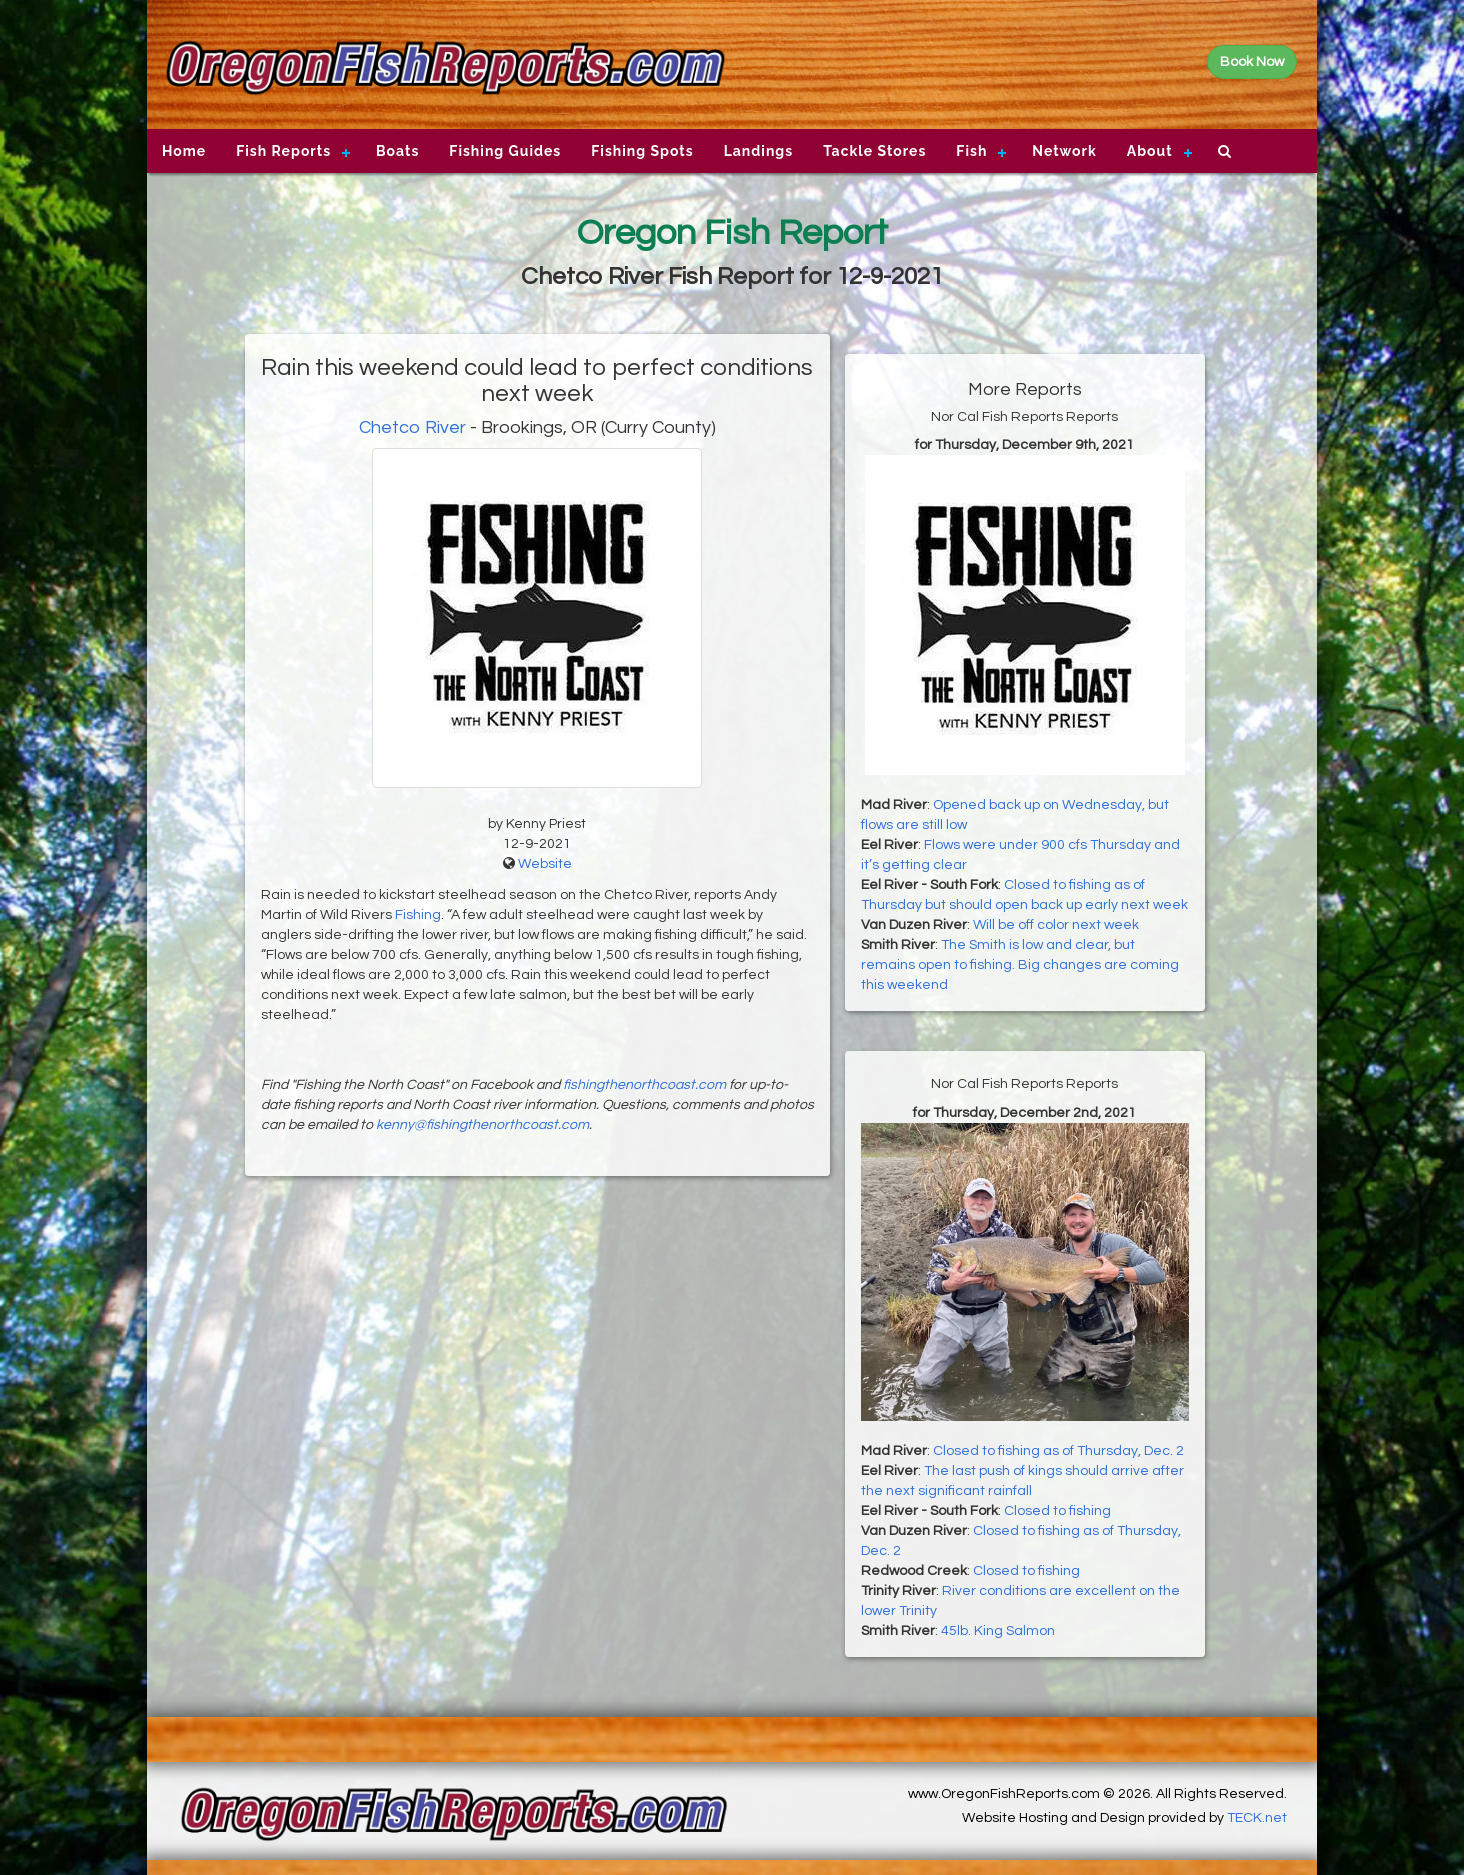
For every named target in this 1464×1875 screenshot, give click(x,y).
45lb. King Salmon (998, 1631)
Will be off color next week (1056, 925)
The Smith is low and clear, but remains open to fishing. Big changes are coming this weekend (1020, 965)
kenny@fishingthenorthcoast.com (482, 1125)
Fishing (418, 915)
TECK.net (1257, 1818)
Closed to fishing (1057, 1511)
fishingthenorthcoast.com (644, 1085)
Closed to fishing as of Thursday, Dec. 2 (1058, 1451)
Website (545, 864)
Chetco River (412, 427)
